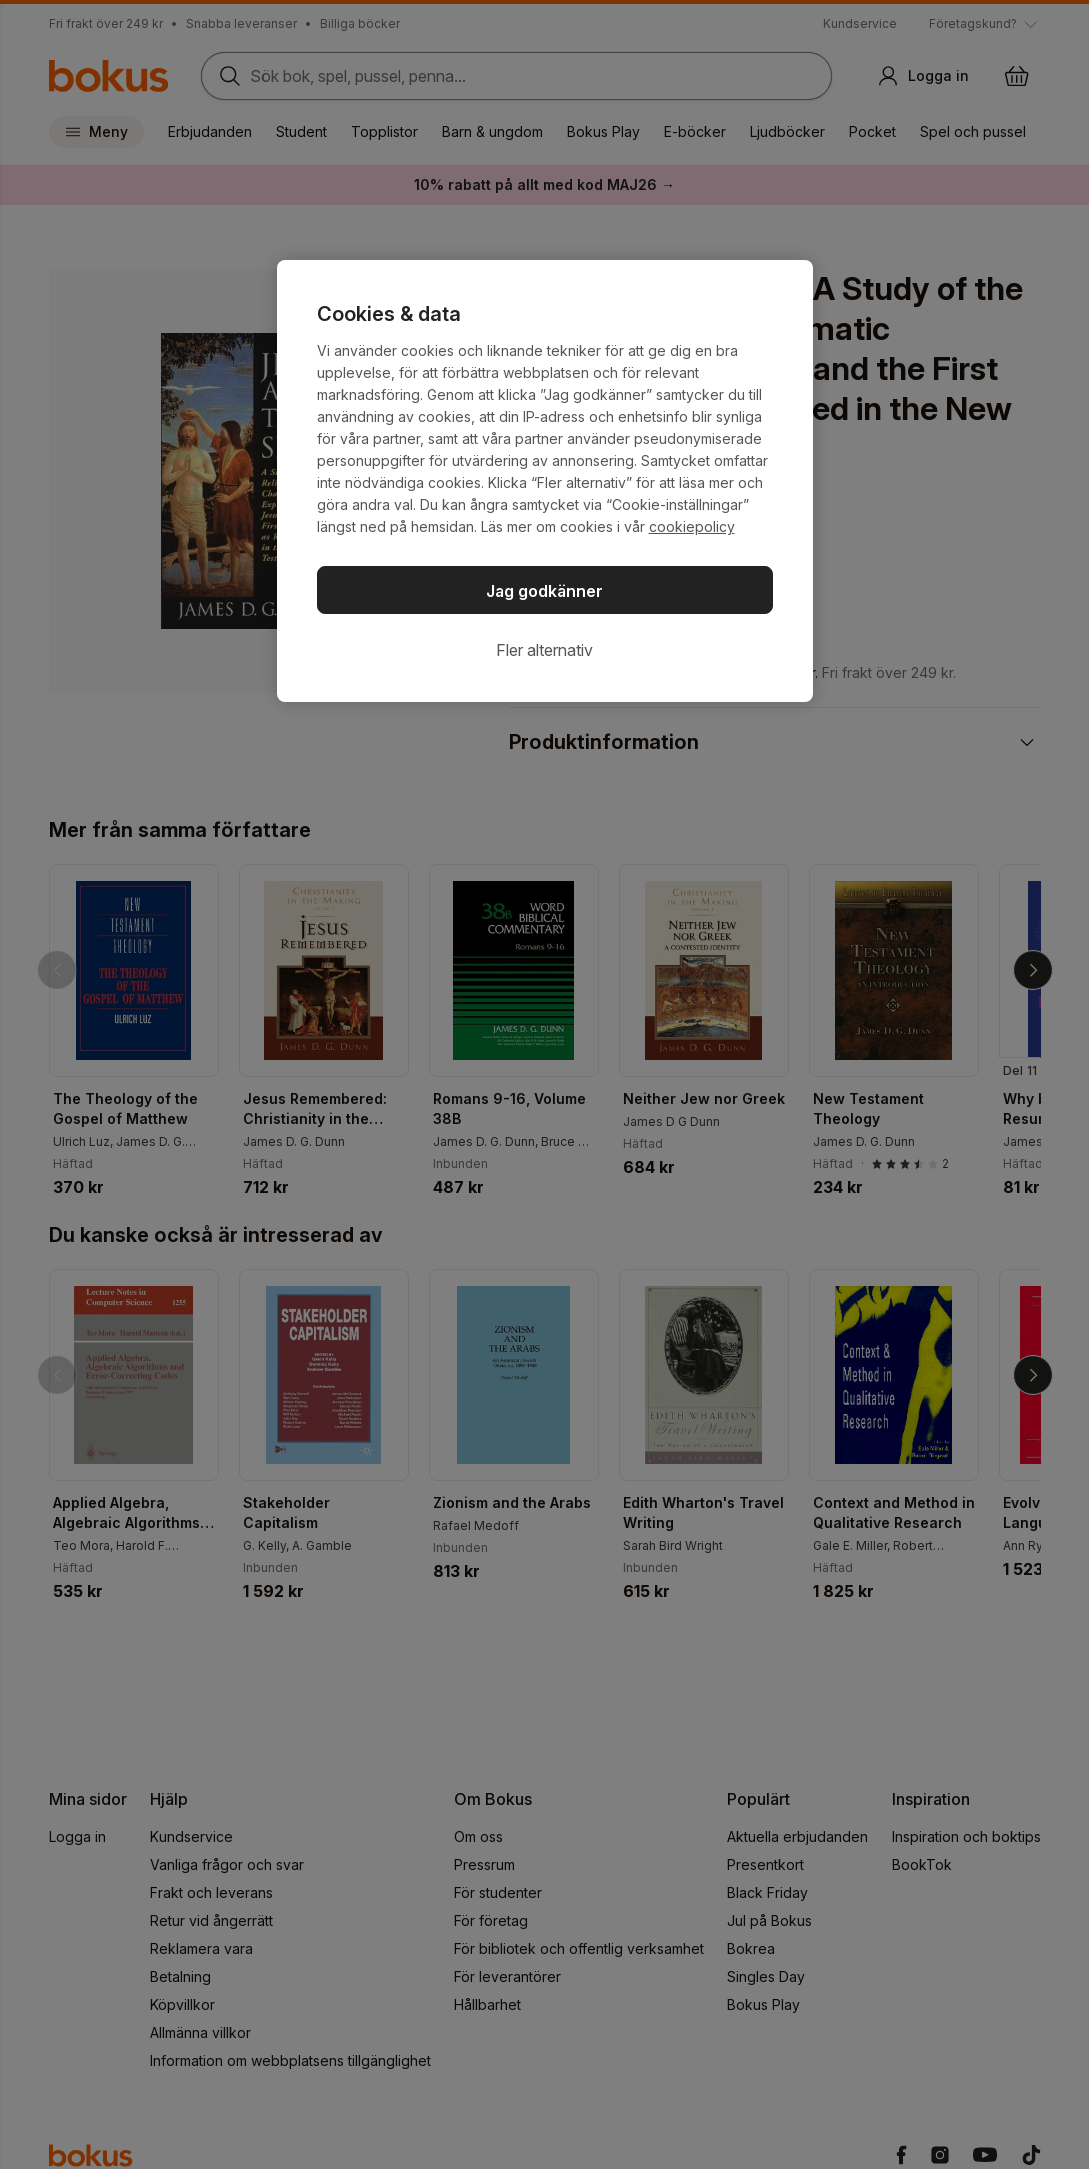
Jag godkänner (544, 591)
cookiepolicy (692, 526)
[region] (545, 481)
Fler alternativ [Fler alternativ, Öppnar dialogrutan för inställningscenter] (544, 650)
